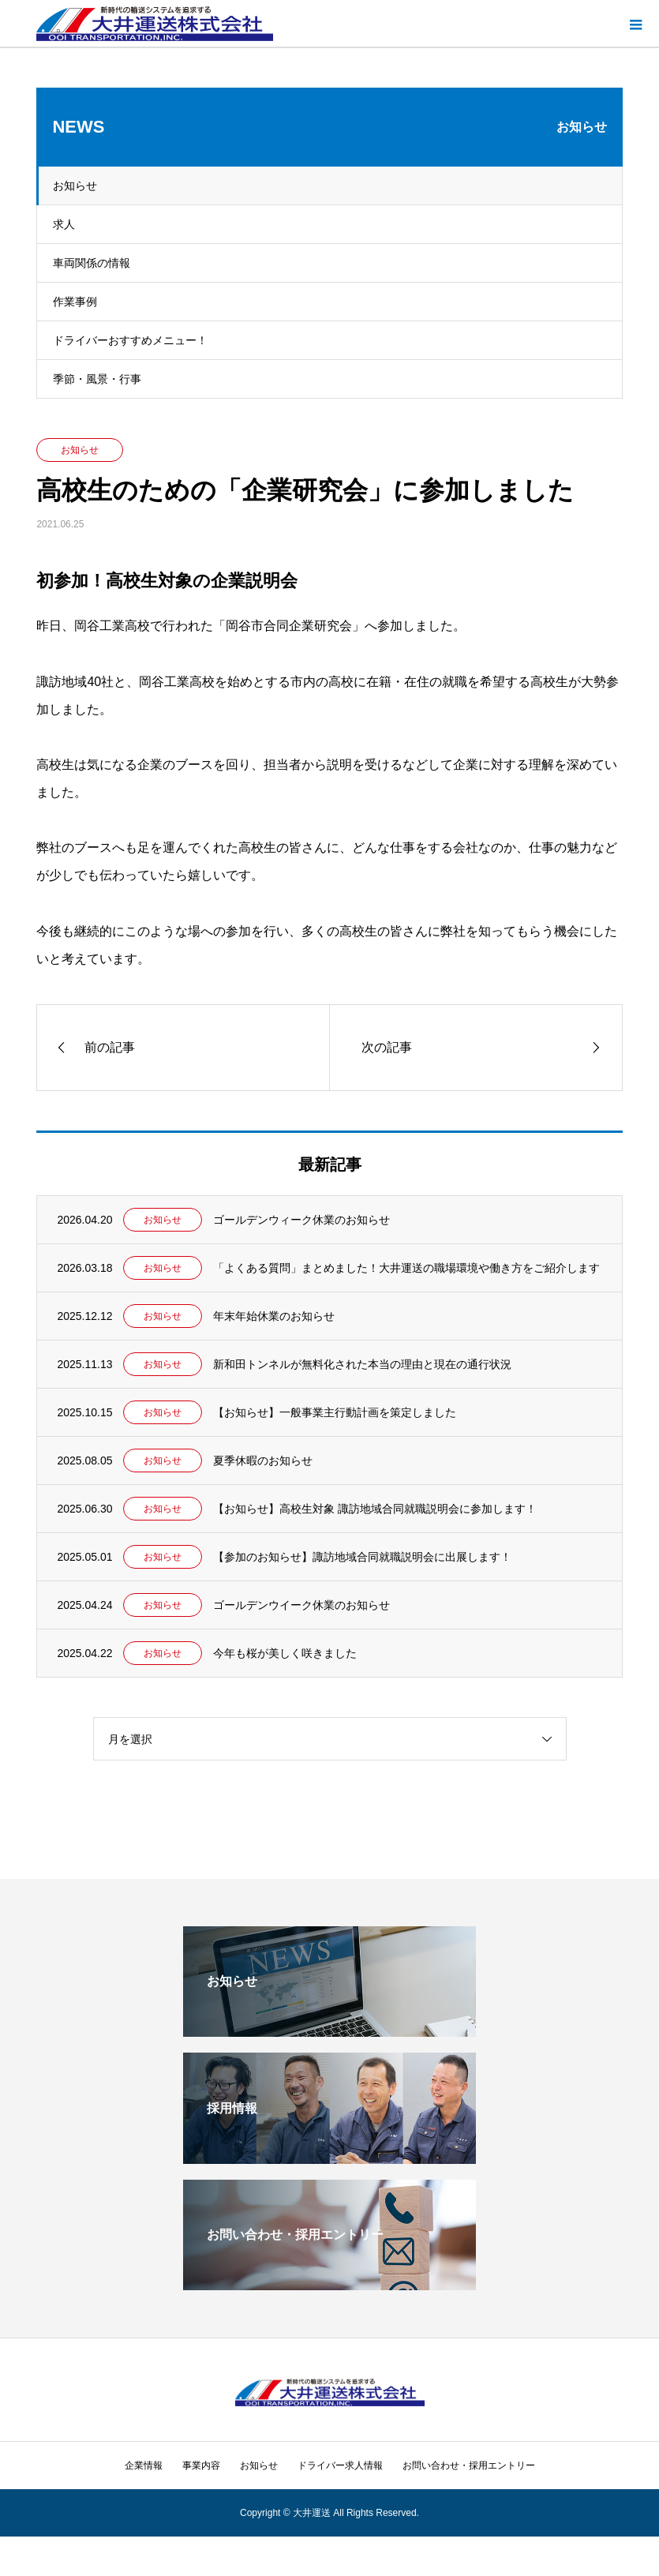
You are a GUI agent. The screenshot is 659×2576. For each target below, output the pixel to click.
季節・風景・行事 (97, 379)
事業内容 (201, 2465)
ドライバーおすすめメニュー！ (130, 340)
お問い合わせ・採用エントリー (469, 2465)
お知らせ (75, 185)
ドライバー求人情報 (340, 2465)
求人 (64, 224)
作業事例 (75, 301)
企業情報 (144, 2465)
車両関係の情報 (91, 263)
